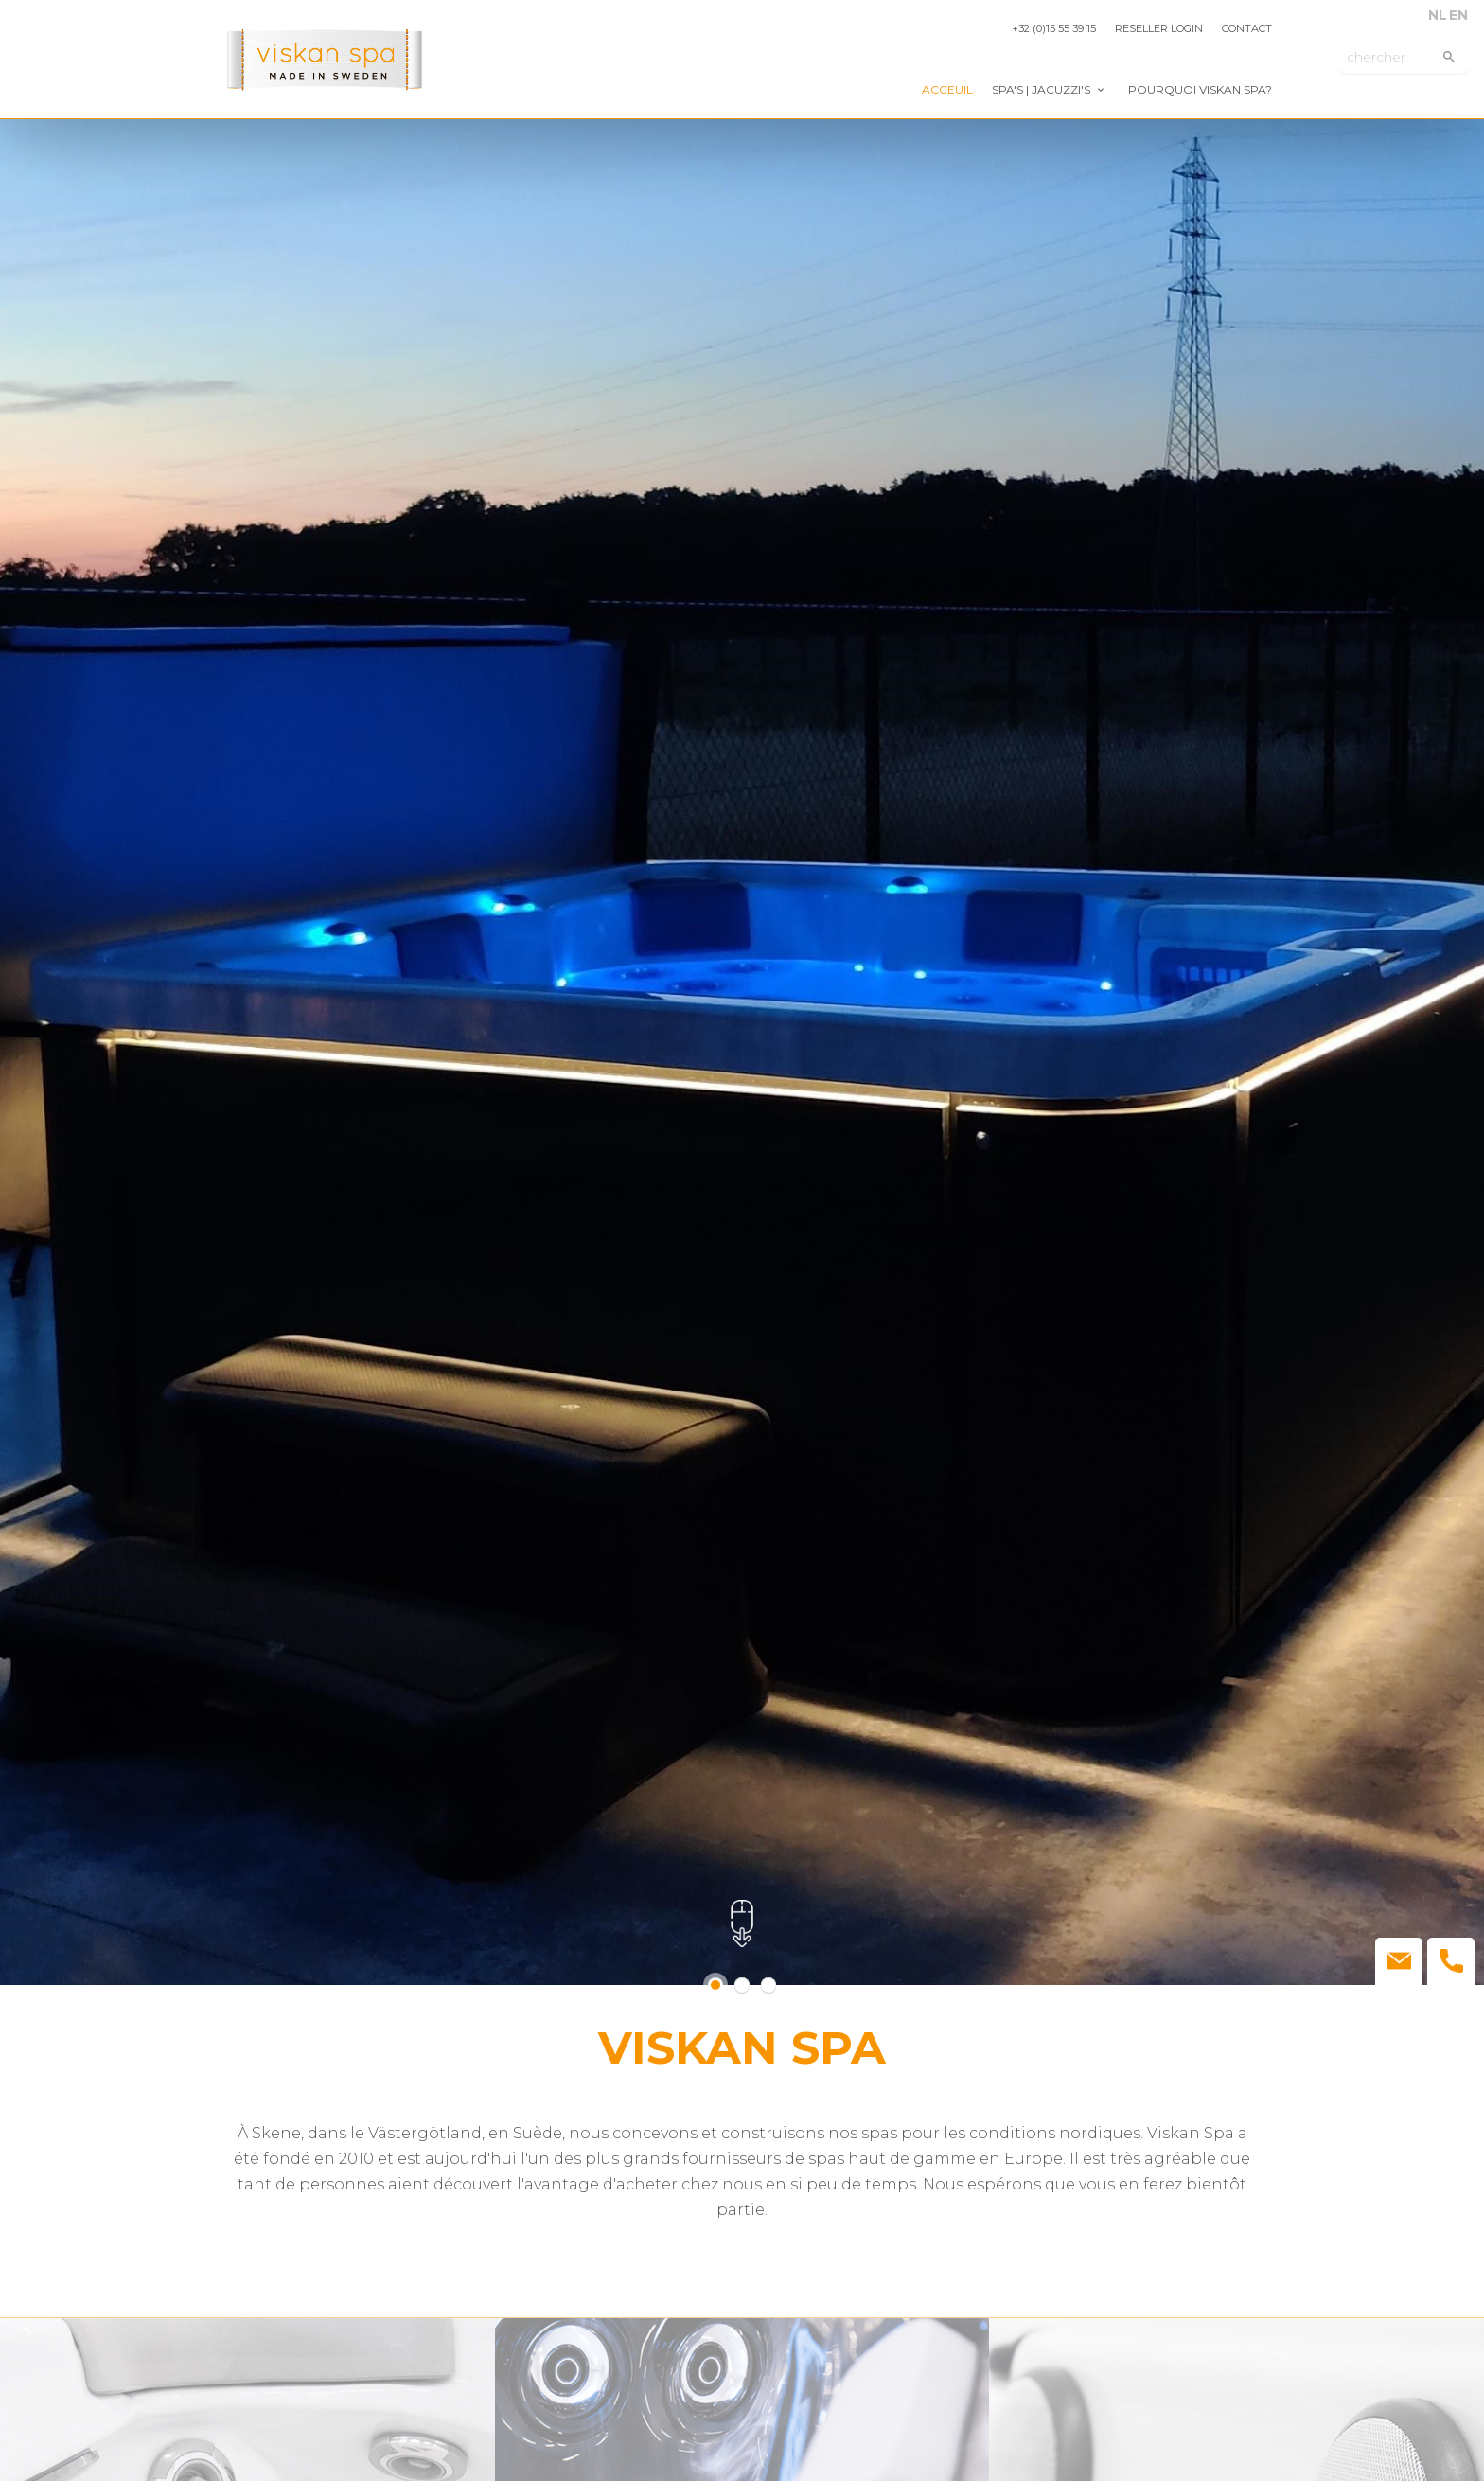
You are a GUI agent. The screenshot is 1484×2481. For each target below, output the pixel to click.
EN (1458, 15)
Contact (1247, 28)
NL (1437, 15)
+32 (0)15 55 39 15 (1054, 28)
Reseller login (1159, 28)
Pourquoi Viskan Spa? (1200, 89)
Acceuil (947, 89)
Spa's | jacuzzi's (1041, 89)
